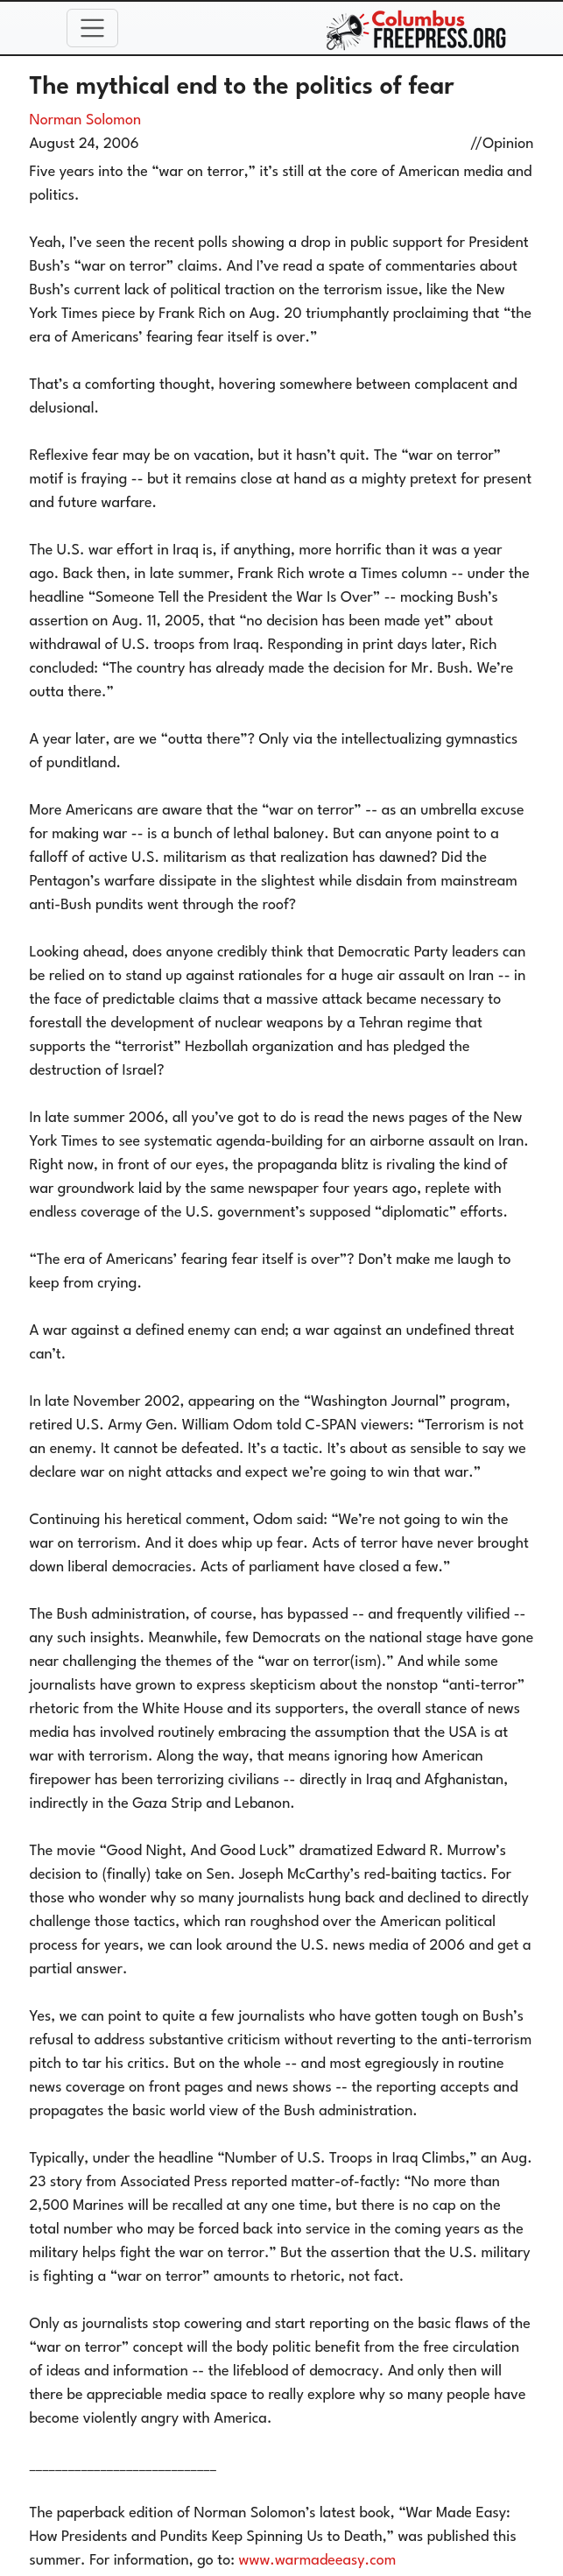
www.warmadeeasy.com (318, 2560)
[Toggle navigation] (93, 28)
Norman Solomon (86, 120)
